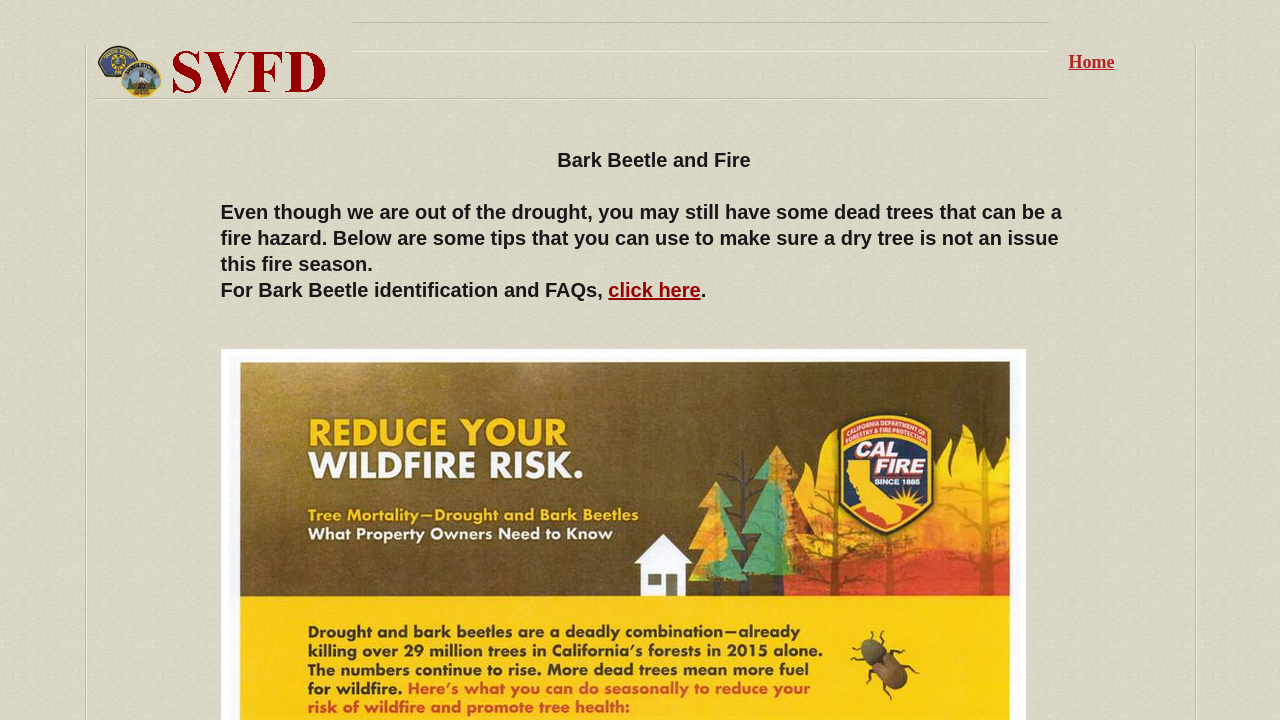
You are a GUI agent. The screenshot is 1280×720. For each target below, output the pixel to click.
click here (654, 290)
